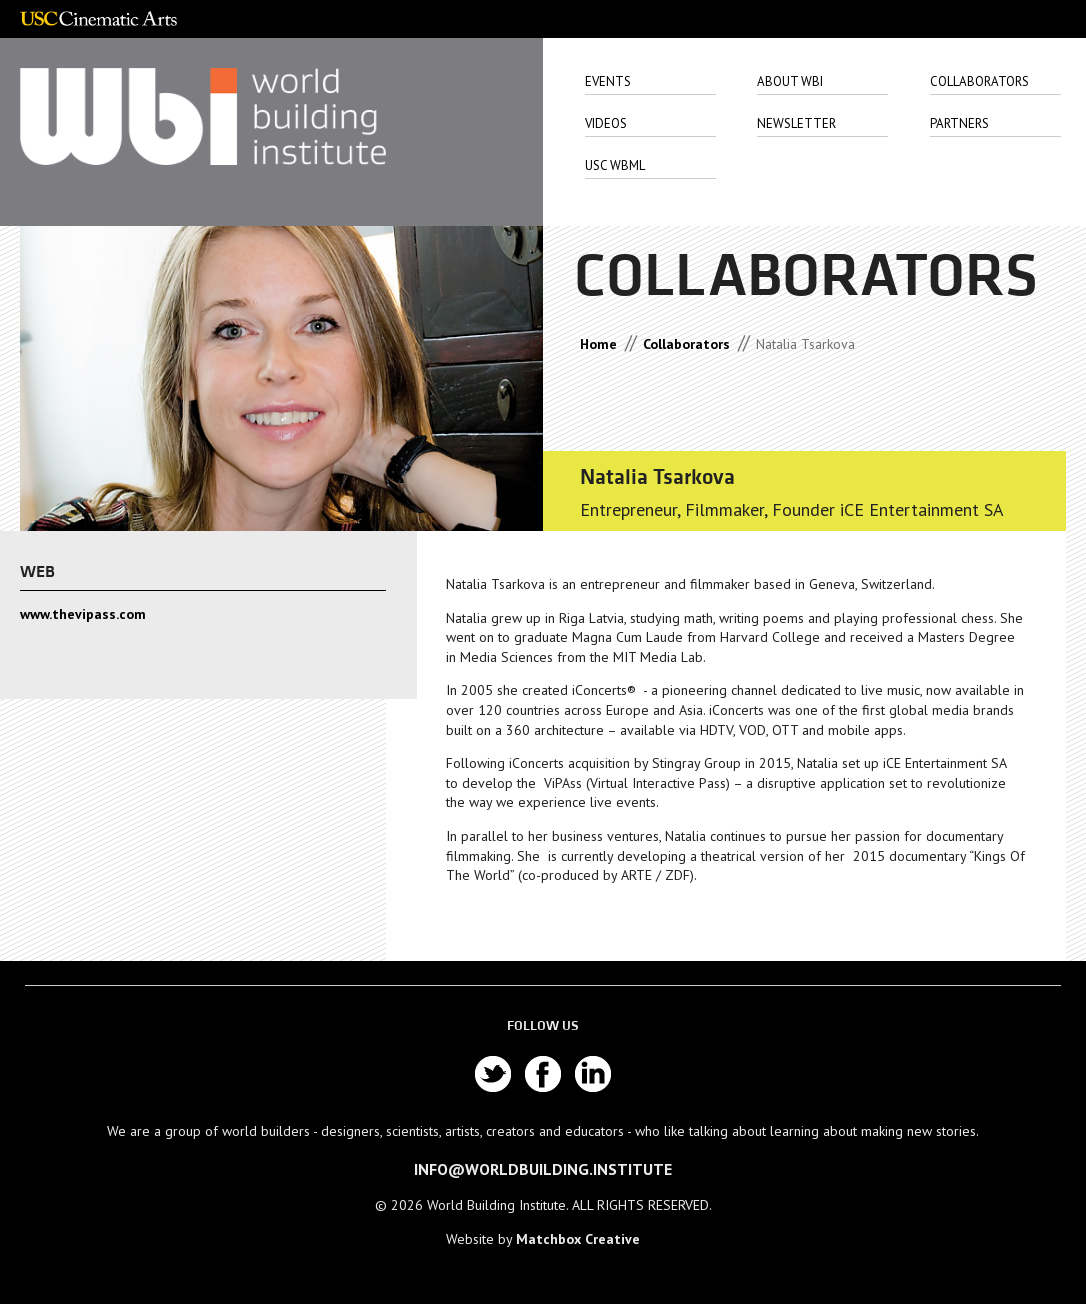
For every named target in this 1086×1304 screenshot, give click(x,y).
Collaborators (979, 81)
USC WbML (615, 165)
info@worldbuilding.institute (543, 1169)
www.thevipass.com (83, 614)
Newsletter (796, 123)
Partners (959, 123)
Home (598, 344)
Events (608, 81)
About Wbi (790, 81)
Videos (606, 123)
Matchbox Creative (578, 1239)
